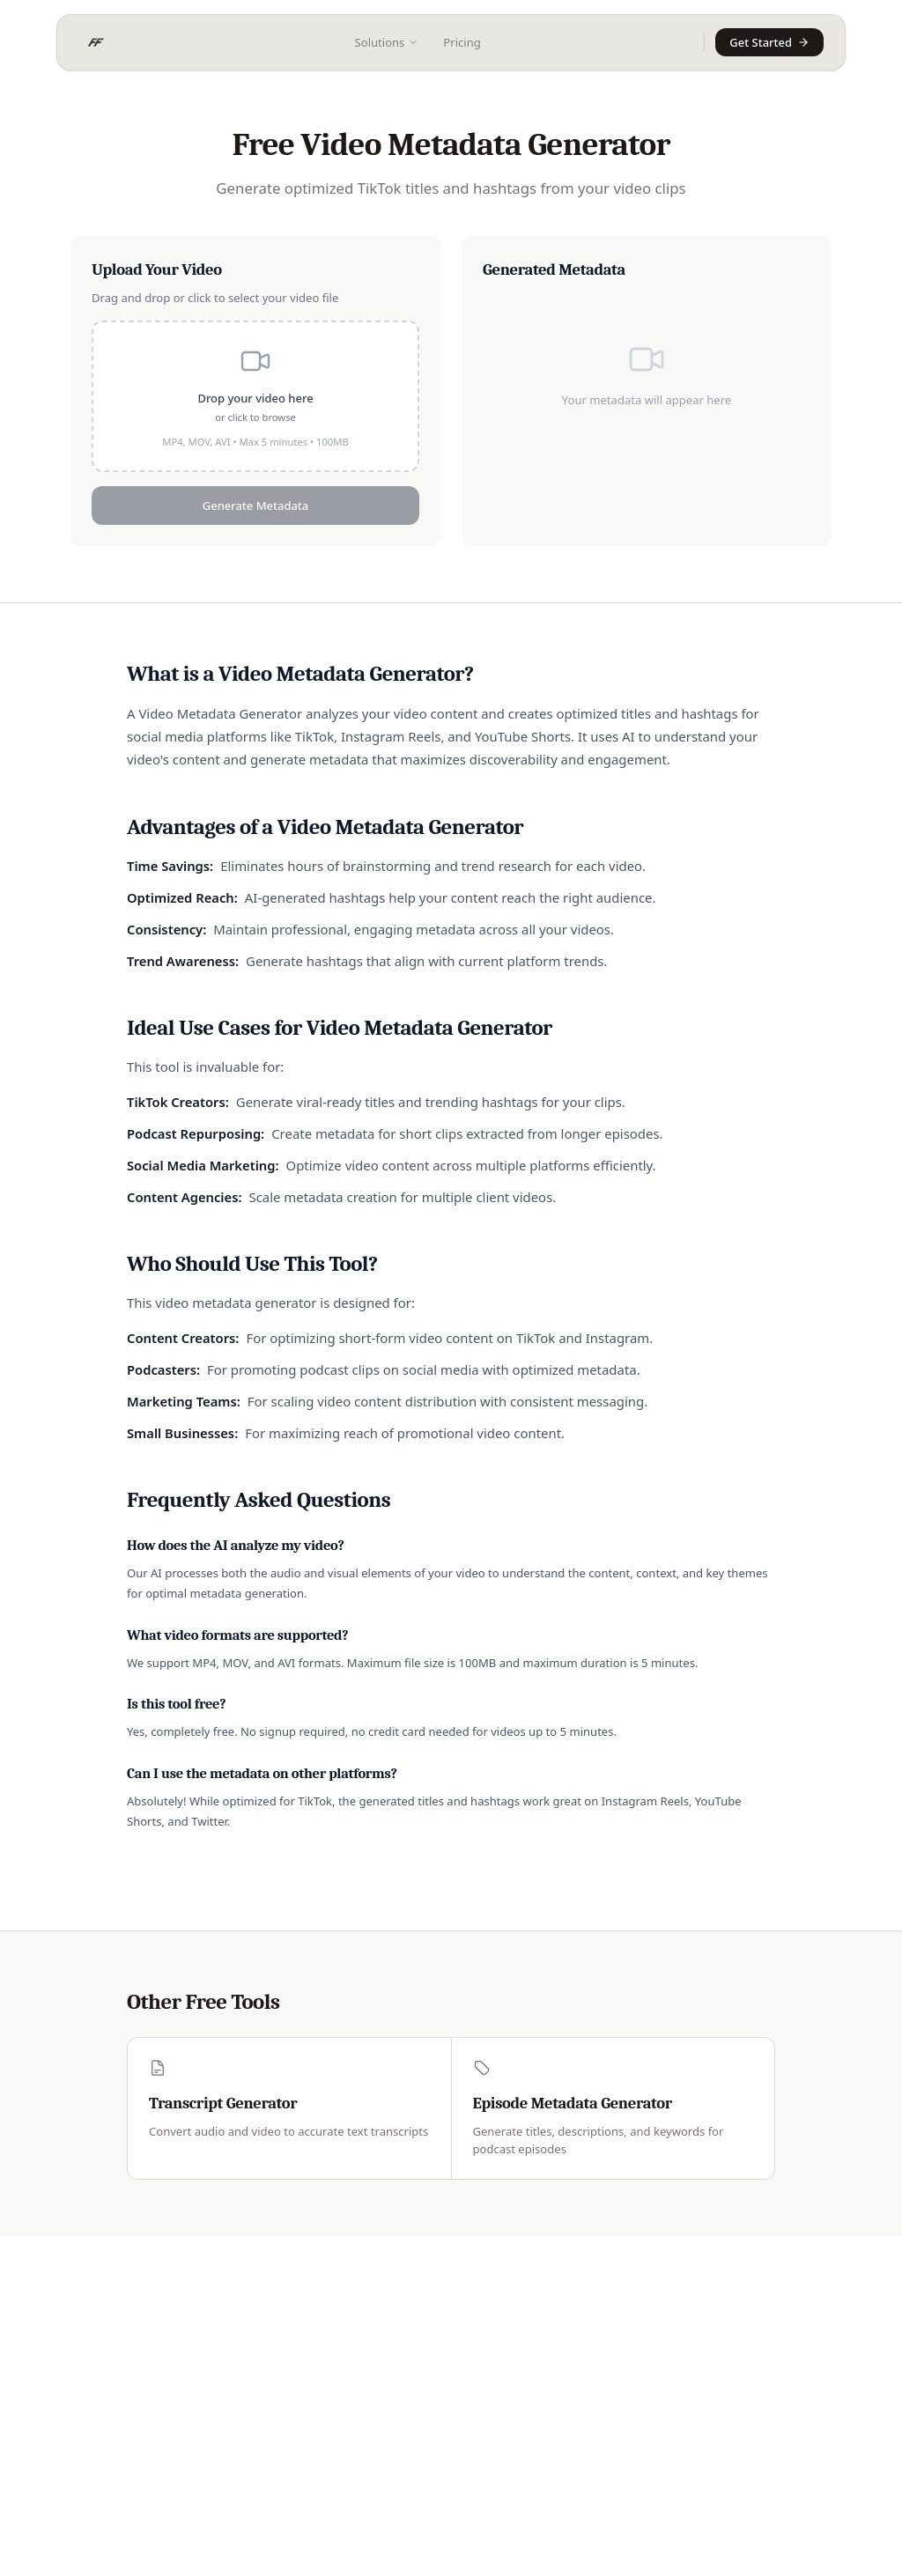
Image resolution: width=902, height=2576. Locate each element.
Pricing (461, 42)
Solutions (387, 42)
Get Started (769, 42)
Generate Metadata (255, 505)
